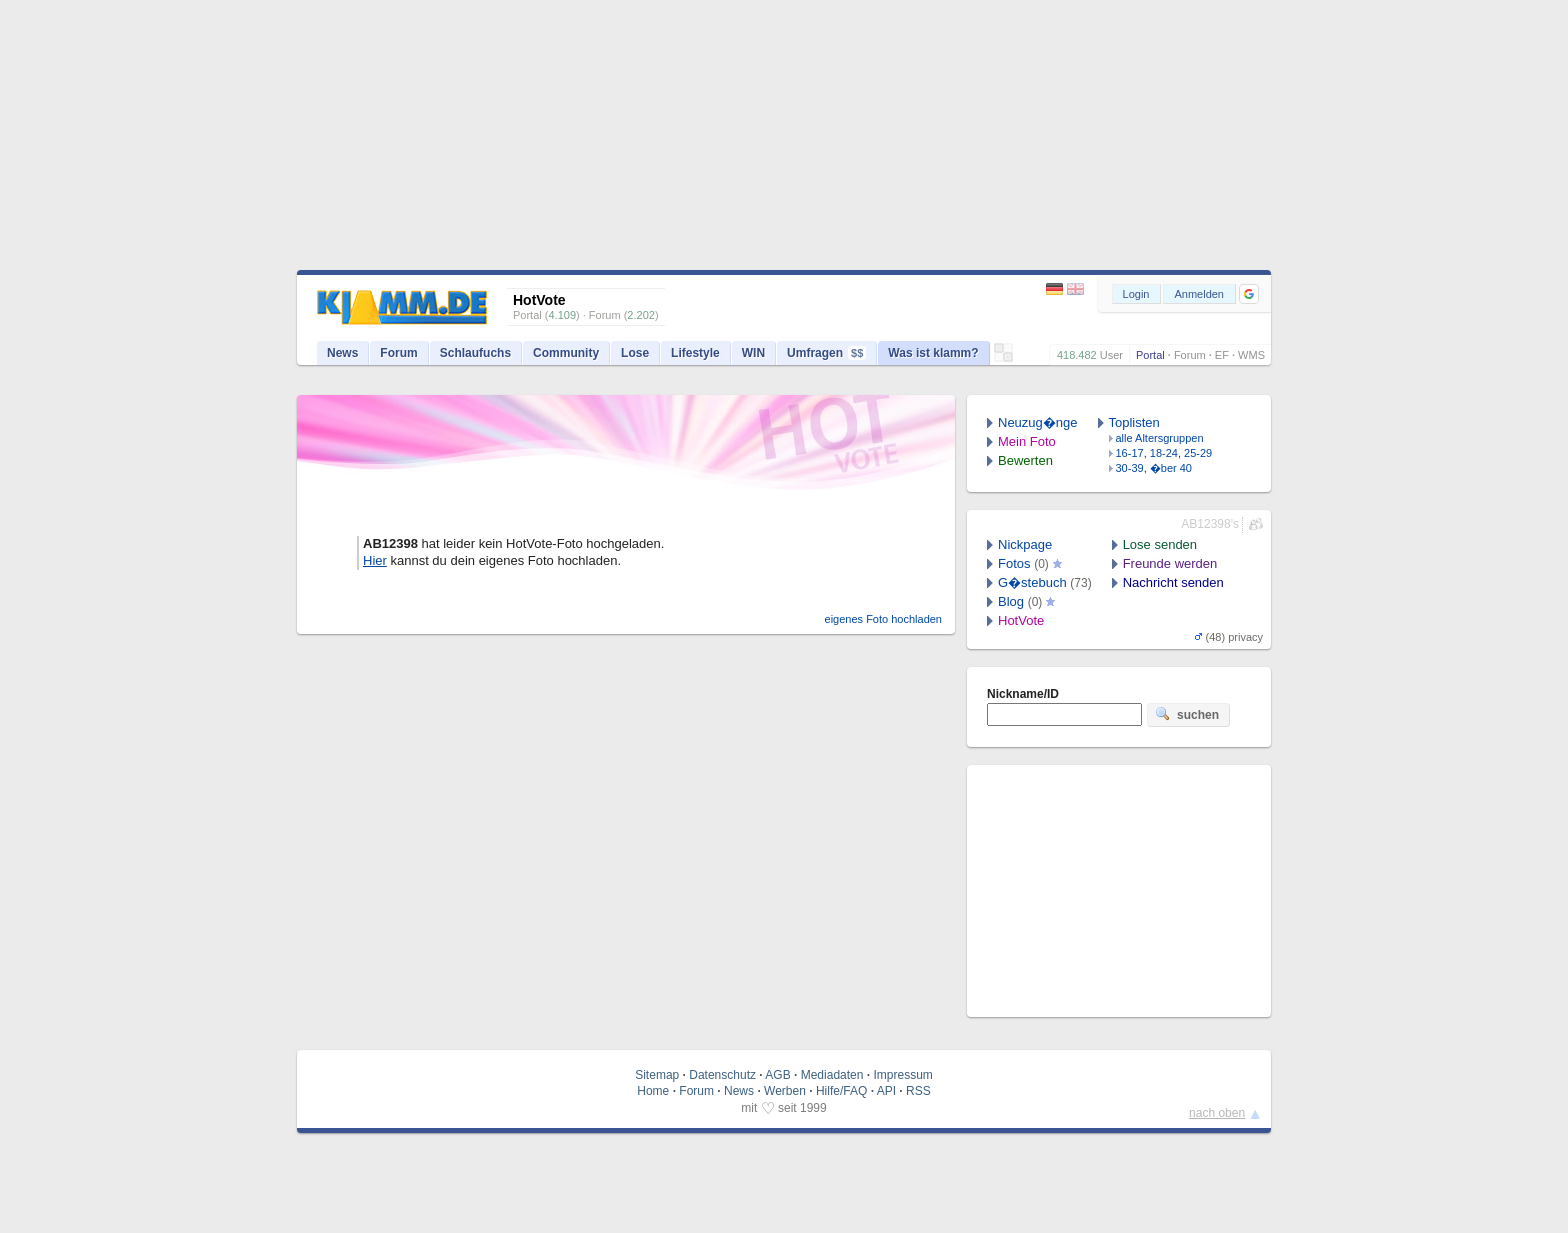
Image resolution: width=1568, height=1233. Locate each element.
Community (566, 353)
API (886, 1091)
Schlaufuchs (475, 353)
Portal (1150, 355)
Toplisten (1134, 422)
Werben (785, 1091)
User (1111, 355)
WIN (753, 353)
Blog (1011, 601)
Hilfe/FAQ (841, 1091)
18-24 (1164, 453)
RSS (918, 1091)
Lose (635, 353)
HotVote (1021, 620)
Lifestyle (695, 353)
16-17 (1130, 453)
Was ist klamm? (933, 353)
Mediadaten (832, 1075)
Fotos (1014, 563)
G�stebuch (1032, 582)
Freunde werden (1170, 563)
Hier (375, 560)
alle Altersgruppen (1160, 438)
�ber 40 (1171, 468)
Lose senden (1160, 544)
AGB (777, 1075)
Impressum (902, 1075)
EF (1222, 355)
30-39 (1130, 468)
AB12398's (1210, 524)
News (342, 353)
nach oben (1217, 1113)
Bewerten (1025, 460)
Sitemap (657, 1075)
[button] (1249, 294)
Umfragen (826, 353)
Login (1136, 294)
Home (653, 1091)
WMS (1251, 355)
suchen (1187, 714)
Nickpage (1025, 544)
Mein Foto (1027, 441)
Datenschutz (722, 1075)
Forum (1190, 355)
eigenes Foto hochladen (883, 619)
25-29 (1198, 453)
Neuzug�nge (1038, 422)
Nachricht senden (1173, 582)
